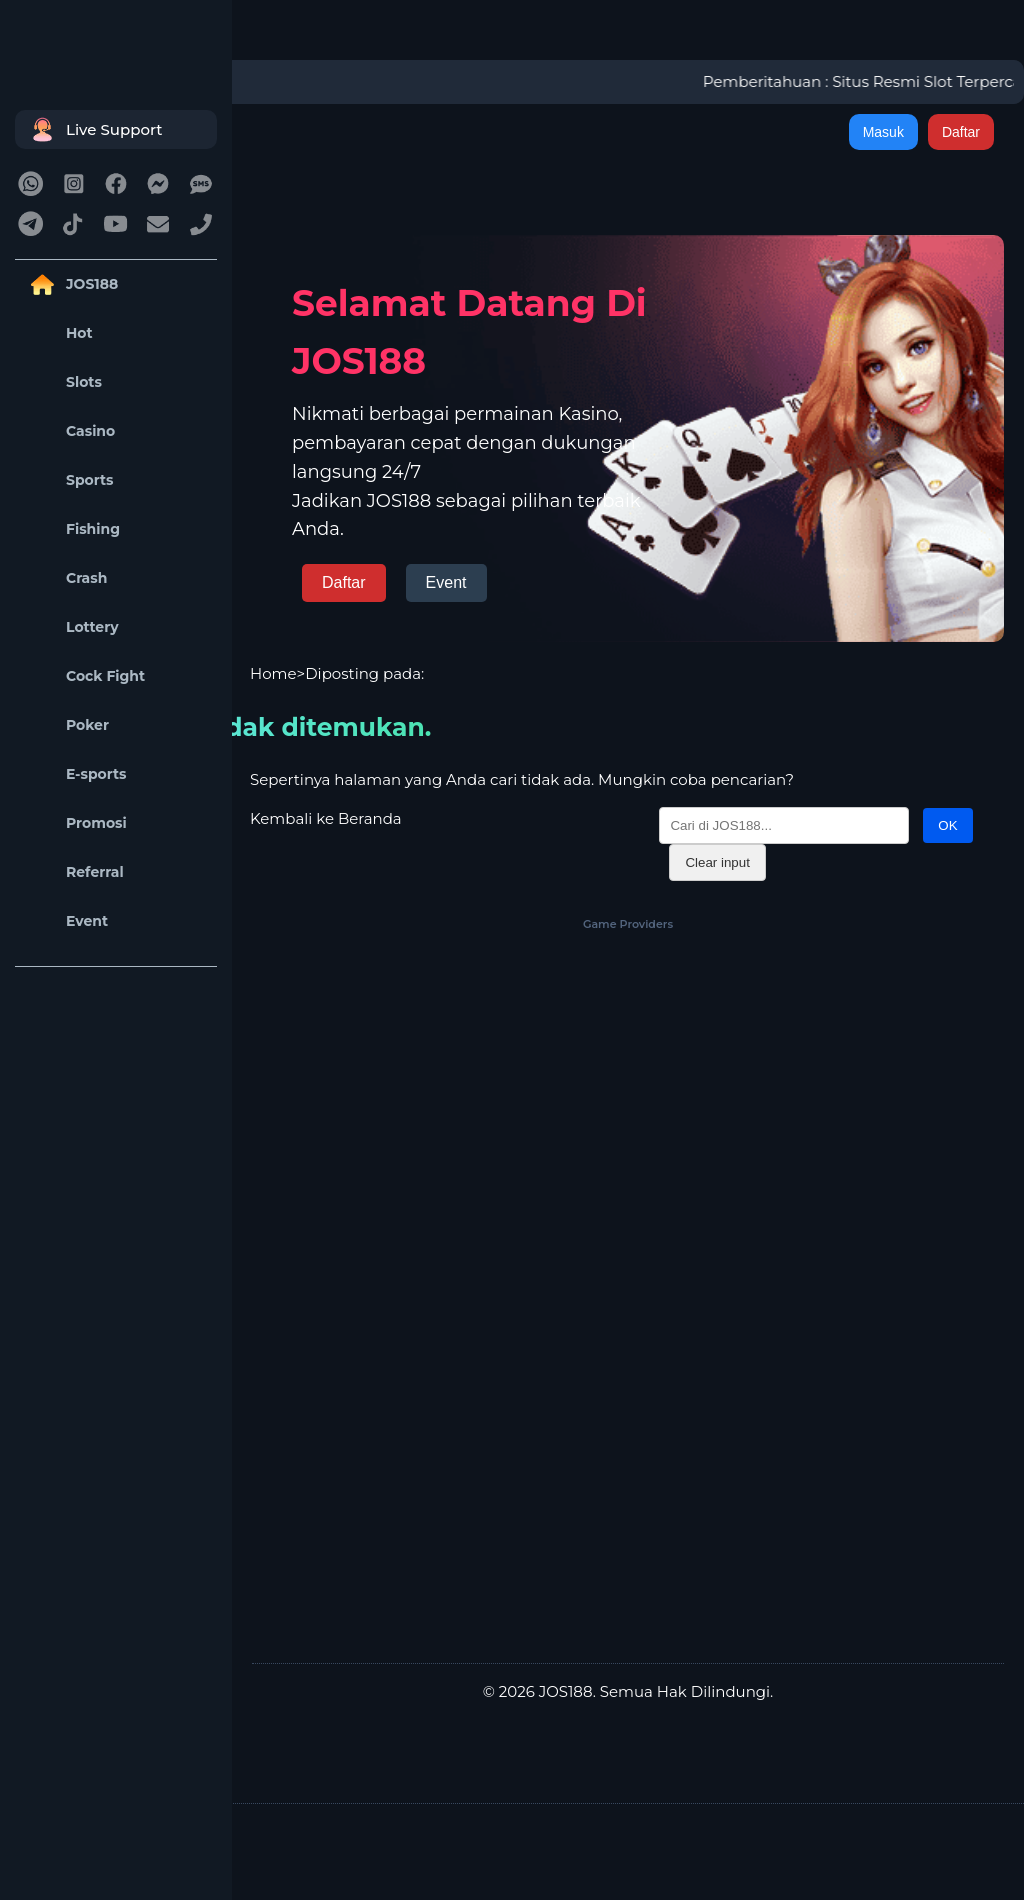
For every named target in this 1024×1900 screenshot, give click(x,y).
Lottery (72, 627)
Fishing (72, 529)
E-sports (76, 774)
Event (66, 921)
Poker (67, 725)
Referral (74, 872)
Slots (63, 382)
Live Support (94, 129)
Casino (70, 431)
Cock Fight (85, 676)
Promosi (76, 823)
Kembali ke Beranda (326, 818)
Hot (59, 333)
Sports (69, 480)
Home (273, 673)
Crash (66, 578)
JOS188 (71, 284)
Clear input (717, 862)
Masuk (883, 132)
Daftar (961, 132)
